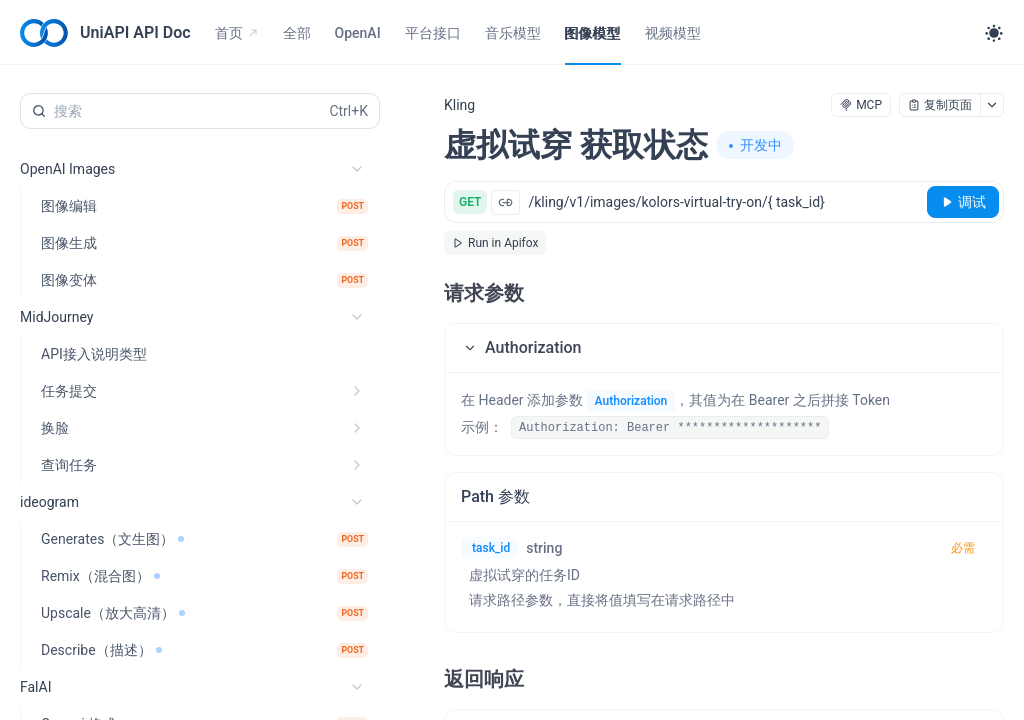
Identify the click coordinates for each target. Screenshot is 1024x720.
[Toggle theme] (994, 33)
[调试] (963, 202)
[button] (724, 348)
